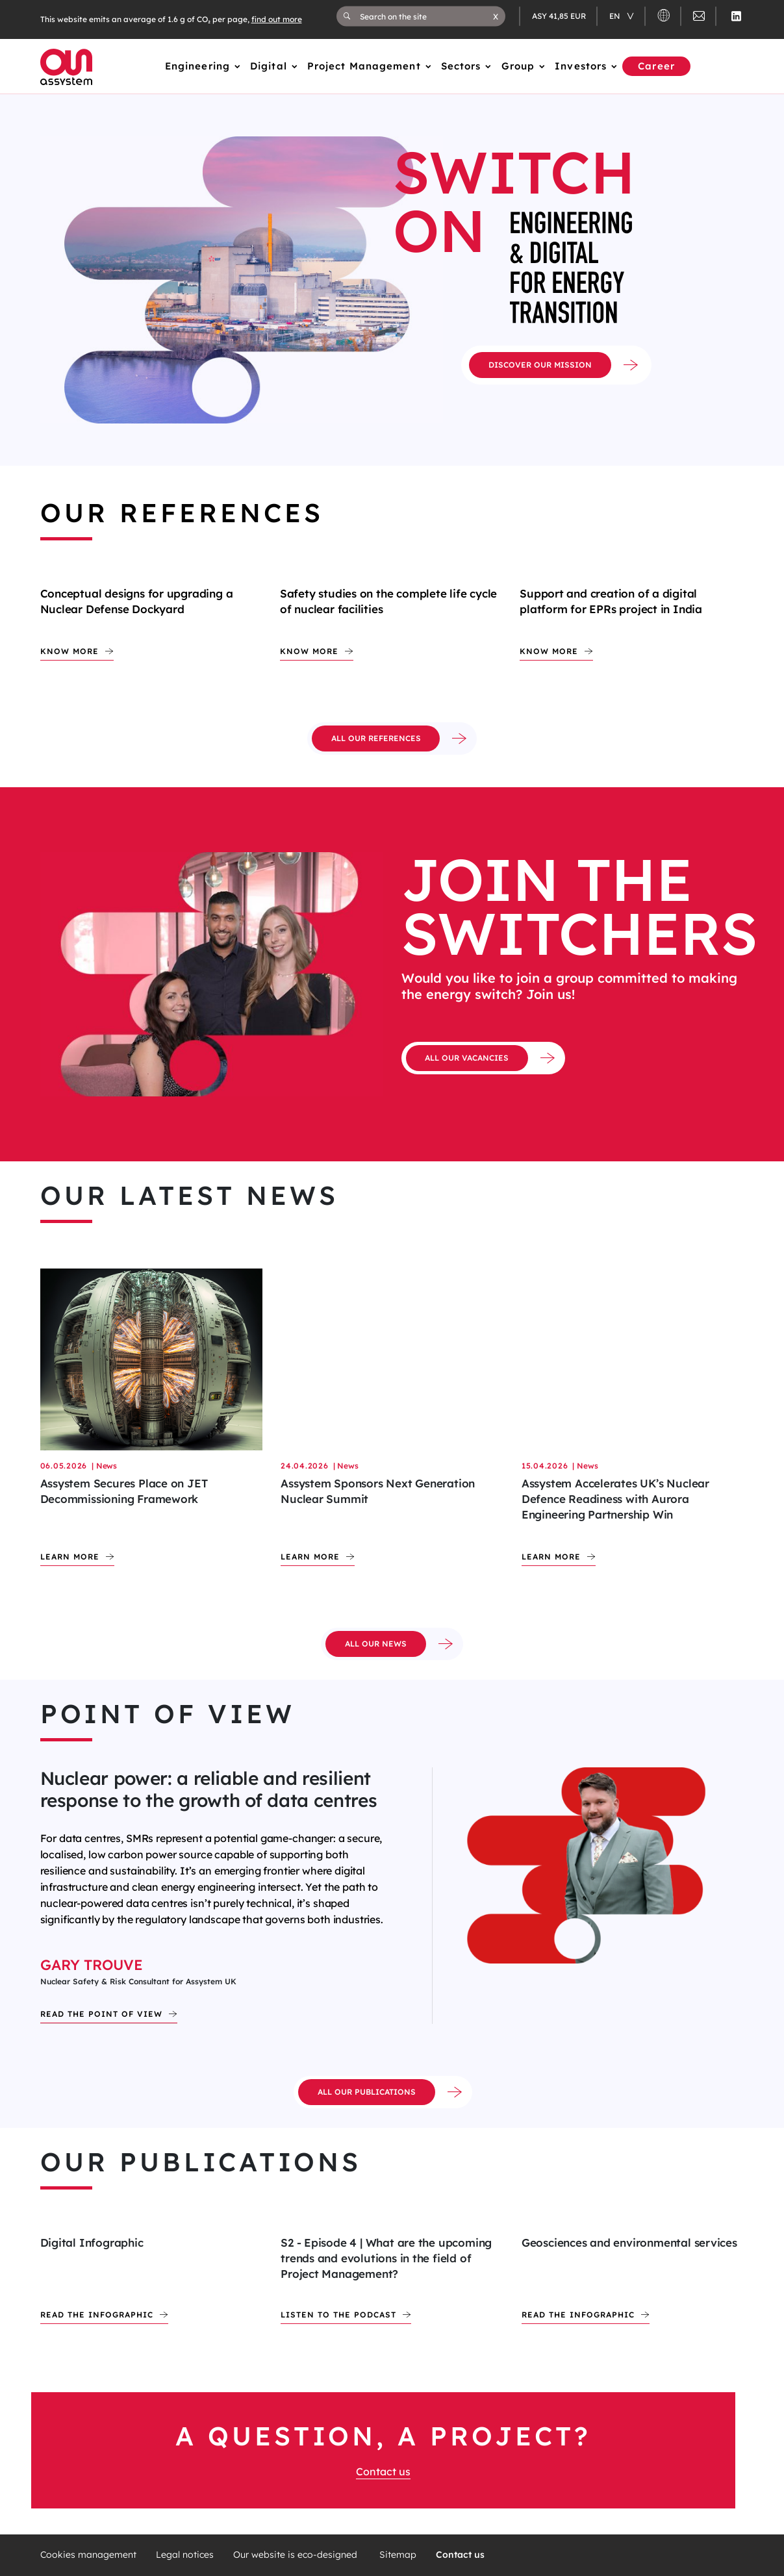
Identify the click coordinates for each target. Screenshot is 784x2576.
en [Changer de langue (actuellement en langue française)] (615, 16)
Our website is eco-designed (296, 2554)
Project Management (364, 66)
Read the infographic (96, 2314)
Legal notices (185, 2554)
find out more (276, 19)
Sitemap (397, 2554)
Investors (581, 66)
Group (518, 66)
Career (656, 66)
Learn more (69, 1556)
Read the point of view (101, 2014)
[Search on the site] (426, 16)
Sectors (461, 66)
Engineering (197, 66)
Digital (268, 66)
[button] (495, 16)
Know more (69, 651)
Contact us (383, 2471)
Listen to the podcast (338, 2314)
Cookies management (88, 2554)
